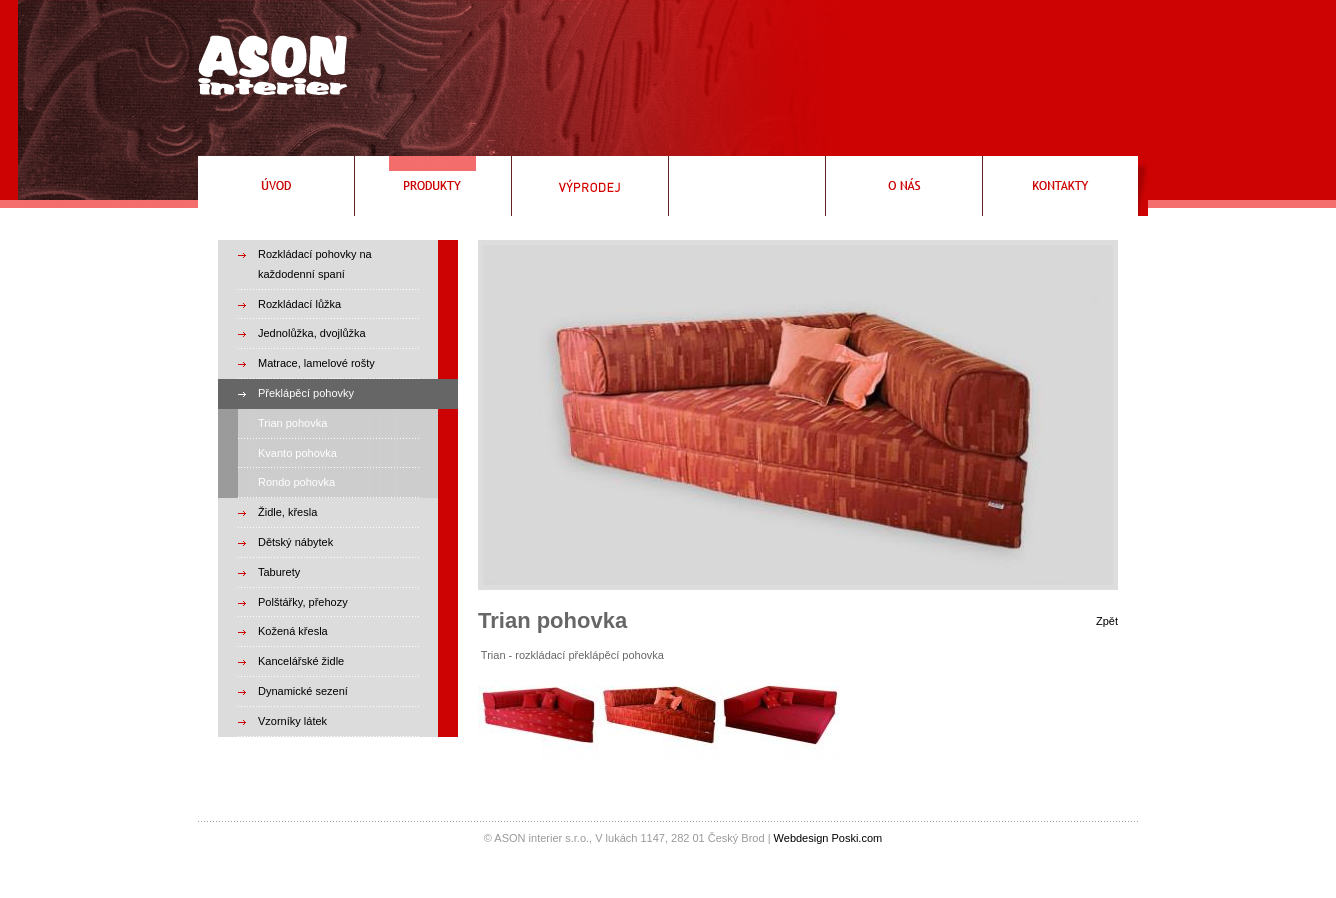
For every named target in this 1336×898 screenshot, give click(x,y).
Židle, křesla (287, 512)
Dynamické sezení (303, 691)
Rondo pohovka (296, 482)
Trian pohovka (292, 423)
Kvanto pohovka (297, 453)
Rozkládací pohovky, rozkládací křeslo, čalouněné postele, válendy (267, 57)
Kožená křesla (293, 631)
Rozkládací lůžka (299, 304)
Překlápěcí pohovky (306, 393)
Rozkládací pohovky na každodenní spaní (315, 264)
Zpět (1107, 621)
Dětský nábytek (295, 542)
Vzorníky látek (292, 721)
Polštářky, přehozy (303, 602)
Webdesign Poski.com (828, 838)
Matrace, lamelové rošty (316, 363)
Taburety (279, 572)
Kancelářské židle (301, 661)
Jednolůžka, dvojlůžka (312, 333)
